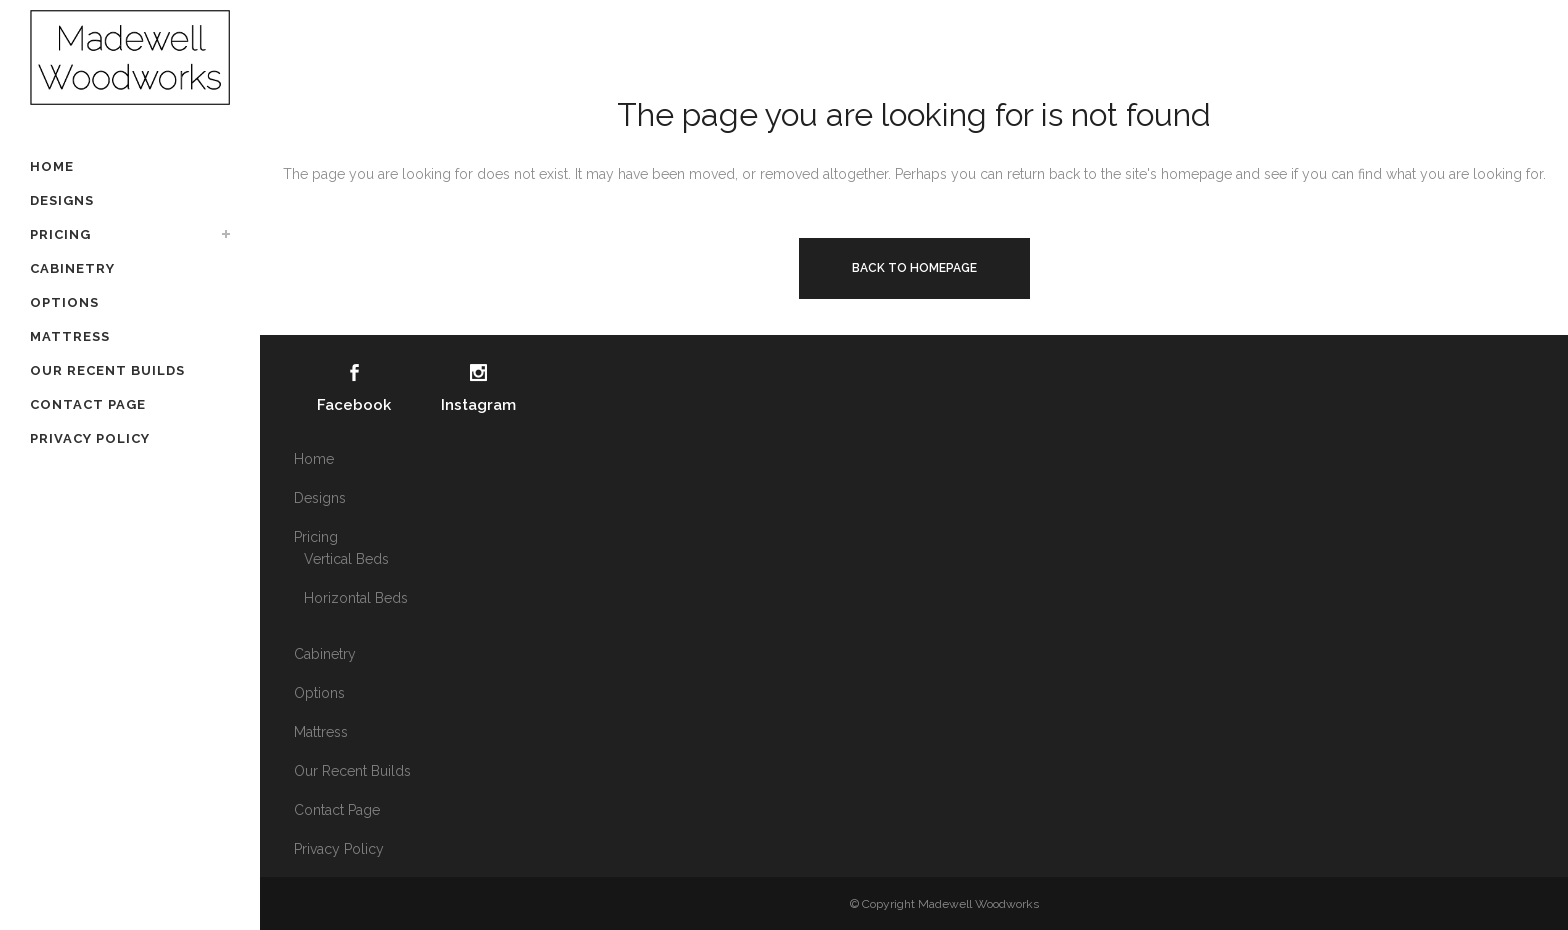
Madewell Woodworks (978, 904)
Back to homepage (914, 268)
